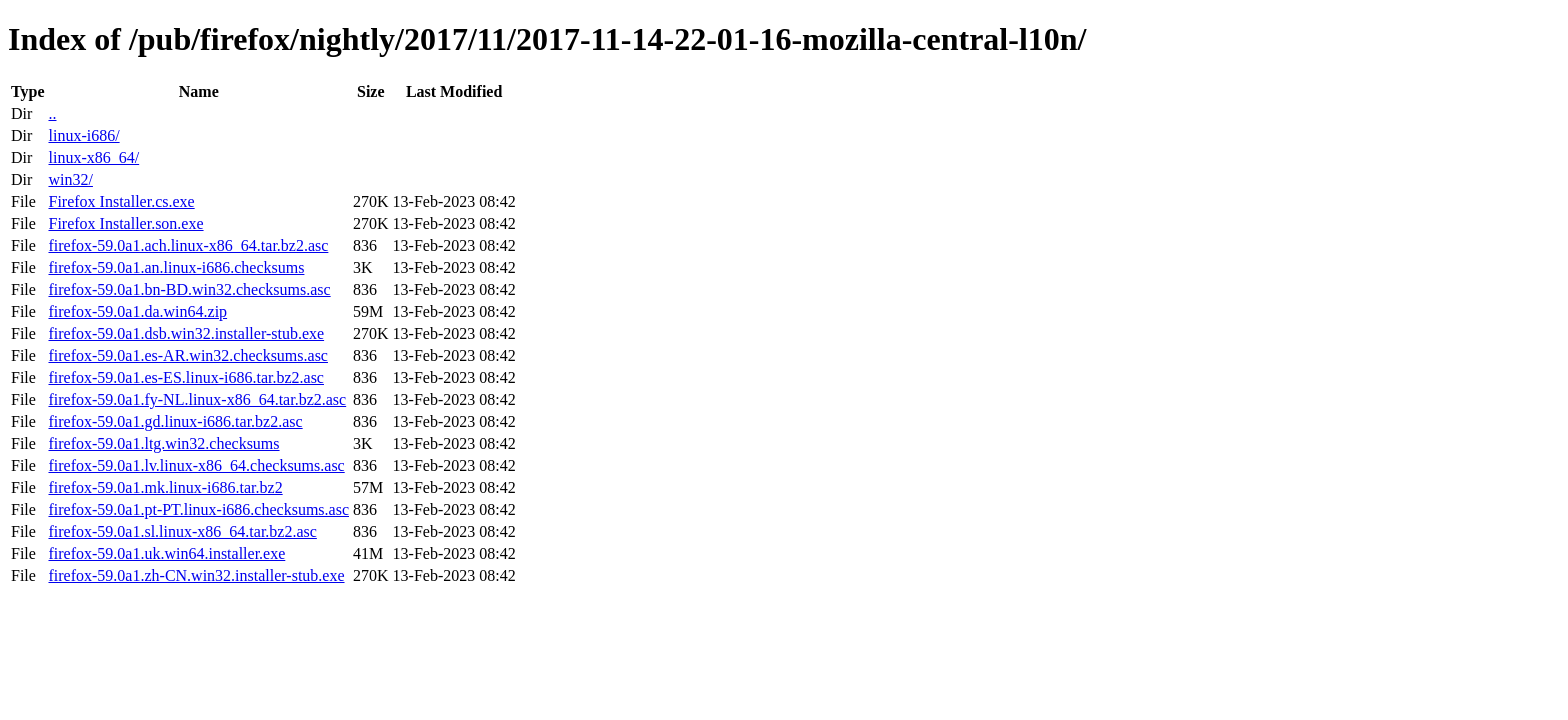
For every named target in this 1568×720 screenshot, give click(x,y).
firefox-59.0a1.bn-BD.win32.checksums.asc (189, 289)
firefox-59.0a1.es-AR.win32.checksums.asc (187, 355)
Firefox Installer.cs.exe (121, 201)
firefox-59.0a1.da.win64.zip (137, 311)
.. (52, 113)
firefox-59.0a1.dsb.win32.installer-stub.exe (186, 333)
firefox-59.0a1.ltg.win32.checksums (163, 443)
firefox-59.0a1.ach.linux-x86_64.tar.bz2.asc (188, 245)
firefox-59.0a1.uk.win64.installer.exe (166, 553)
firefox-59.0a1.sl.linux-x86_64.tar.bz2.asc (182, 531)
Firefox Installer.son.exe (125, 223)
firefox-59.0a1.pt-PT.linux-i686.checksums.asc (198, 509)
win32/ (70, 179)
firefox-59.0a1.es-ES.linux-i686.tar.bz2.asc (185, 377)
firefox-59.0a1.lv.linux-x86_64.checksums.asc (196, 465)
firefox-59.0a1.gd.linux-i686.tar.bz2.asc (175, 421)
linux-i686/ (83, 135)
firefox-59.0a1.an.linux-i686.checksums (176, 267)
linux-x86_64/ (93, 157)
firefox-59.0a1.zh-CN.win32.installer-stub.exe (196, 575)
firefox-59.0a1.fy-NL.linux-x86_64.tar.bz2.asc (197, 399)
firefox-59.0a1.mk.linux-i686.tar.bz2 (165, 487)
